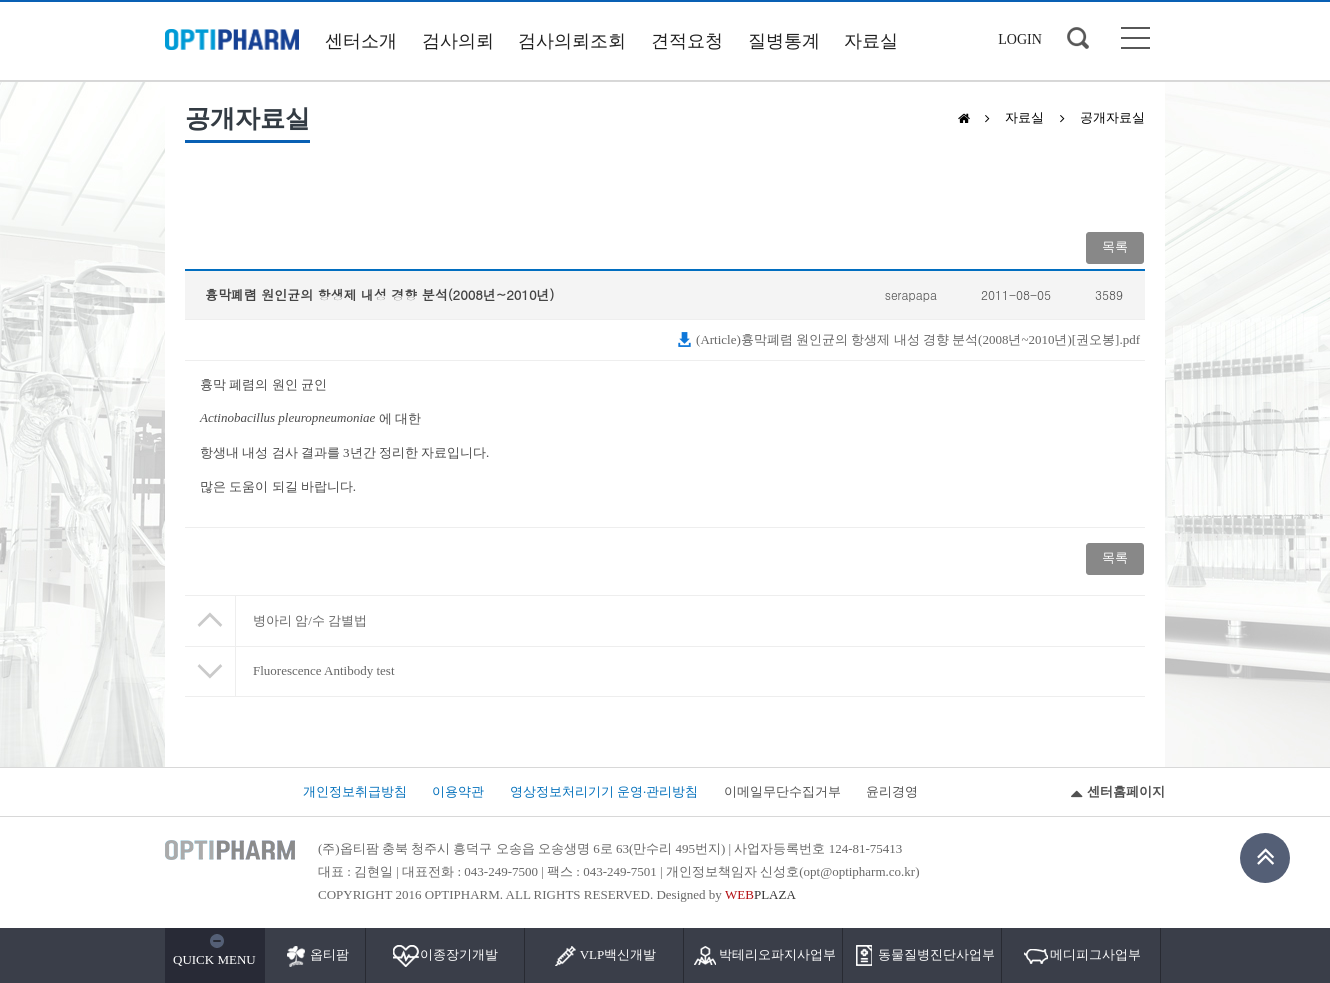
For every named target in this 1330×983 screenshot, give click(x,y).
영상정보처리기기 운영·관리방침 (604, 791)
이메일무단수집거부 (782, 791)
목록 (1115, 246)
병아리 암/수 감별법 (310, 620)
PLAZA (760, 894)
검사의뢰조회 (572, 41)
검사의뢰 (458, 41)
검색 (1078, 38)
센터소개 (361, 41)
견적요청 (687, 41)
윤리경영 (892, 791)
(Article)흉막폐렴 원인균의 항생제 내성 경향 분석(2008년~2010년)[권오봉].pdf (908, 339)
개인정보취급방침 (355, 791)
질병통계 (784, 41)
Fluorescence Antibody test (324, 670)
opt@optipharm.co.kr (860, 871)
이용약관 (458, 791)
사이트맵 (1135, 38)
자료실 (871, 41)
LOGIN (1020, 39)
